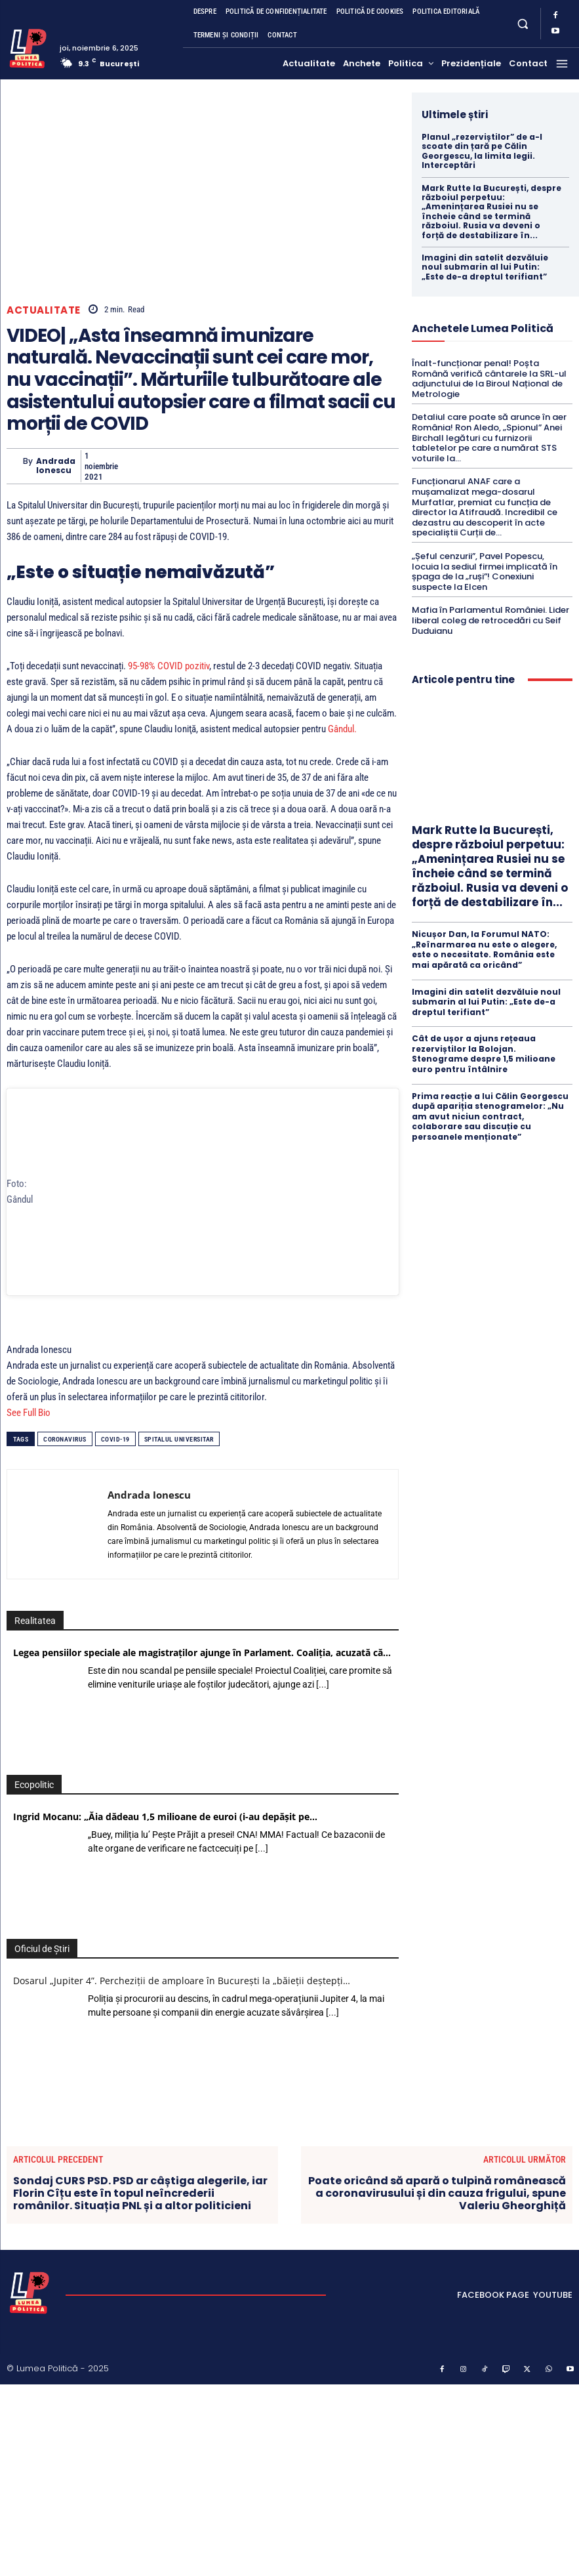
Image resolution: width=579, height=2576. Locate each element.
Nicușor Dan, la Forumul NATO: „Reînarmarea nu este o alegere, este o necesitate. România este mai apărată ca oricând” (484, 949)
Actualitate (44, 310)
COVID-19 (115, 1459)
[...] (322, 1704)
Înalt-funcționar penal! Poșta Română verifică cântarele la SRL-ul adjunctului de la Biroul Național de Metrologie (489, 378)
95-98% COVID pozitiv (168, 666)
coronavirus (65, 1459)
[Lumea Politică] (28, 47)
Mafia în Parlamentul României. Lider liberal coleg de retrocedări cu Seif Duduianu (490, 620)
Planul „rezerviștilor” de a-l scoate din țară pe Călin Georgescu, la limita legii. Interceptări (482, 151)
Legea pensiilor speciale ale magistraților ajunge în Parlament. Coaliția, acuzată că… (202, 1673)
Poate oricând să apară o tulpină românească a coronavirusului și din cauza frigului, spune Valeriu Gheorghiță (437, 2213)
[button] (522, 23)
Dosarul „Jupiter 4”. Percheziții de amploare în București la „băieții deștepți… (181, 2001)
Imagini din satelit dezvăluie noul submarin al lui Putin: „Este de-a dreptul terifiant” (485, 267)
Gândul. (342, 729)
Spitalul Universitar (179, 1459)
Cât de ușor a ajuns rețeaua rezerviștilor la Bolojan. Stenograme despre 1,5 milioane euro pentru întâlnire (483, 1054)
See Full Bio (28, 1433)
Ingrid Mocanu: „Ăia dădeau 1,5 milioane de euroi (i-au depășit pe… (165, 1837)
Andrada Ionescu (55, 466)
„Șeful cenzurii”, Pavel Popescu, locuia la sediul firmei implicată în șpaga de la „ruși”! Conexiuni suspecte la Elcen (484, 571)
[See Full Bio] (57, 1433)
